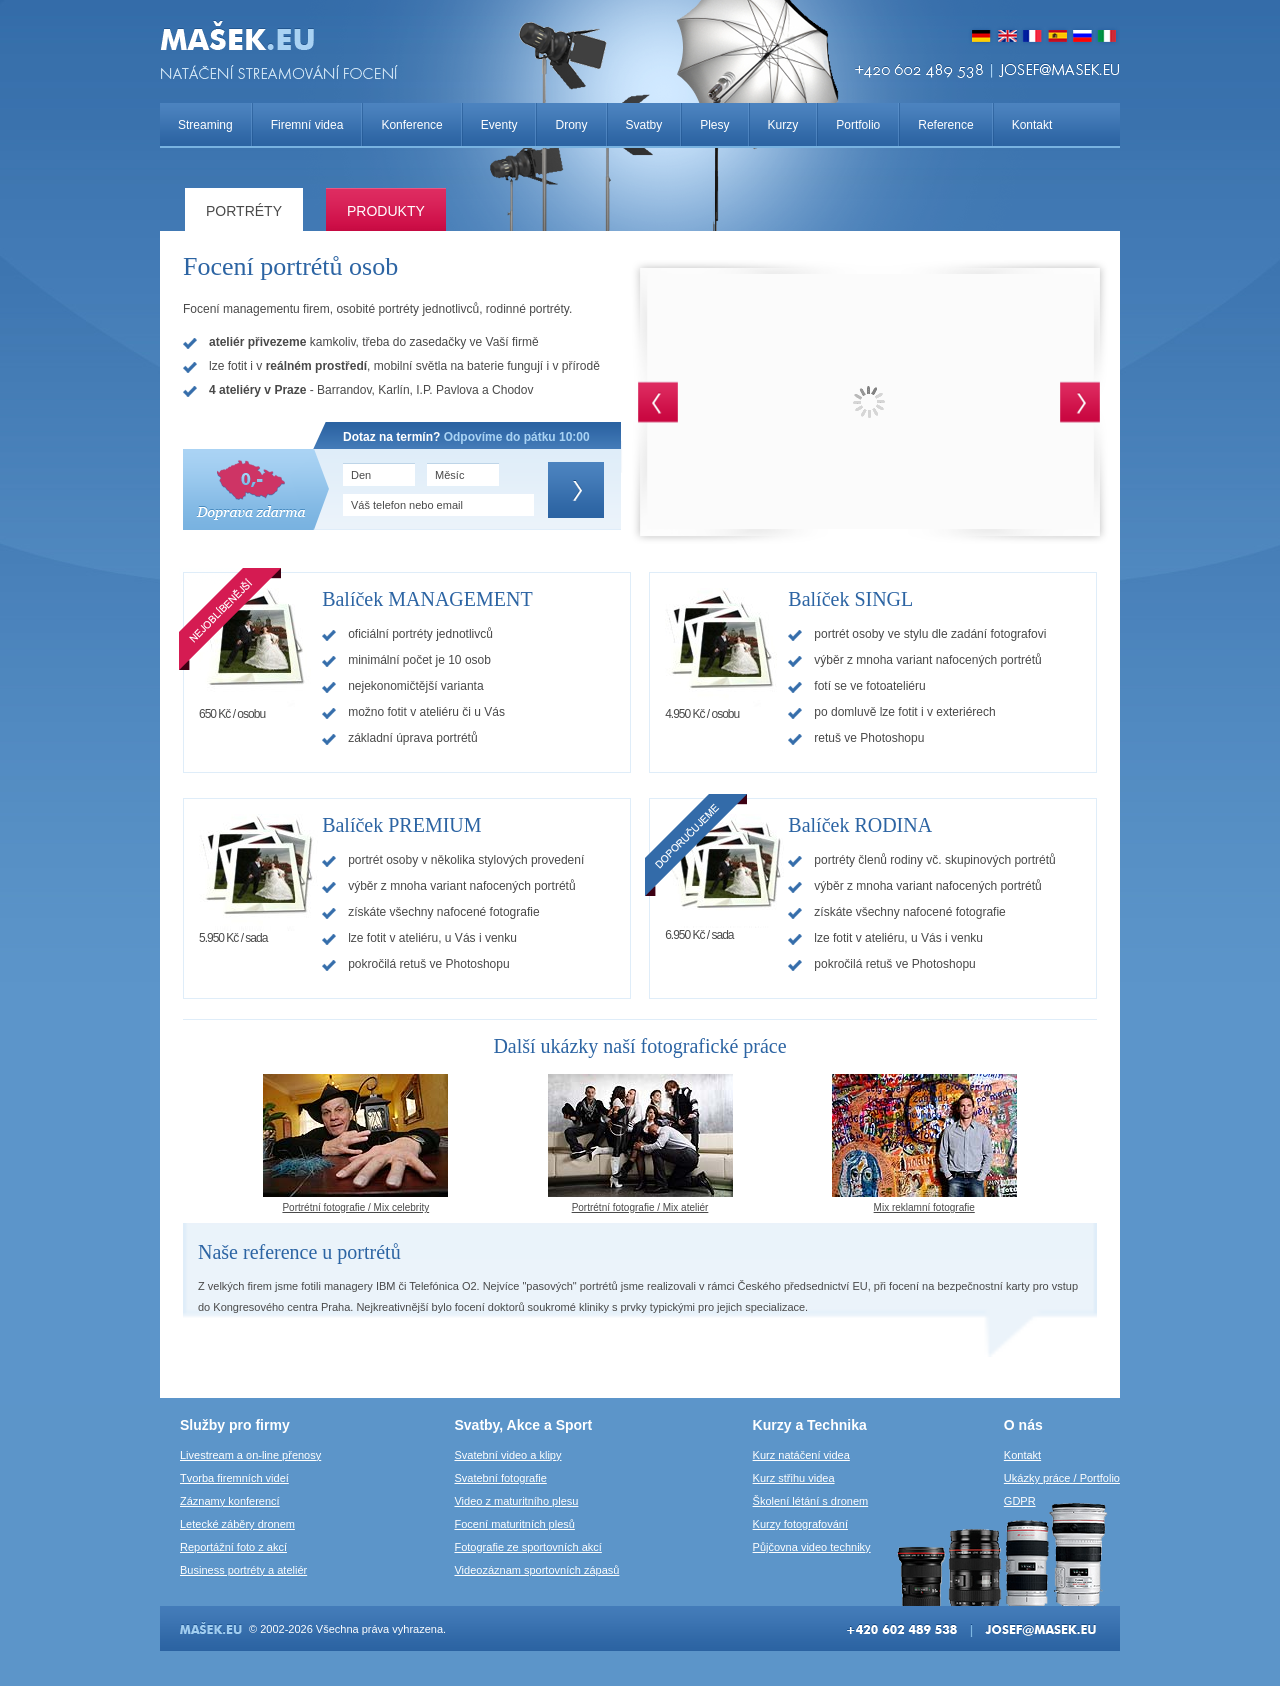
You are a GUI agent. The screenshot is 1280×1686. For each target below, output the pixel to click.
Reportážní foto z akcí (233, 1547)
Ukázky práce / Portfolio (1062, 1478)
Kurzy (783, 125)
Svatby (644, 125)
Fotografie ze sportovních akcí (527, 1547)
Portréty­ (244, 211)
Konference (411, 125)
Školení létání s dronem (811, 1501)
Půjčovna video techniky (812, 1547)
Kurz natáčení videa (801, 1455)
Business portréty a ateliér (243, 1570)
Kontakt (1032, 125)
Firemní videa (307, 125)
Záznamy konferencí (230, 1501)
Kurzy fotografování (800, 1524)
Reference (945, 125)
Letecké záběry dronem (237, 1524)
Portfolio (858, 125)
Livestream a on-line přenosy (250, 1455)
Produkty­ (386, 211)
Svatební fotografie (500, 1478)
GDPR (1020, 1501)
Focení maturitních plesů (514, 1524)
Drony (571, 125)
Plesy (714, 125)
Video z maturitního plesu (516, 1501)
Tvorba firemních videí (234, 1478)
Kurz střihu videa (794, 1478)
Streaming (205, 125)
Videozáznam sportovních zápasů (536, 1570)
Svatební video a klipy (507, 1455)
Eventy (499, 125)
